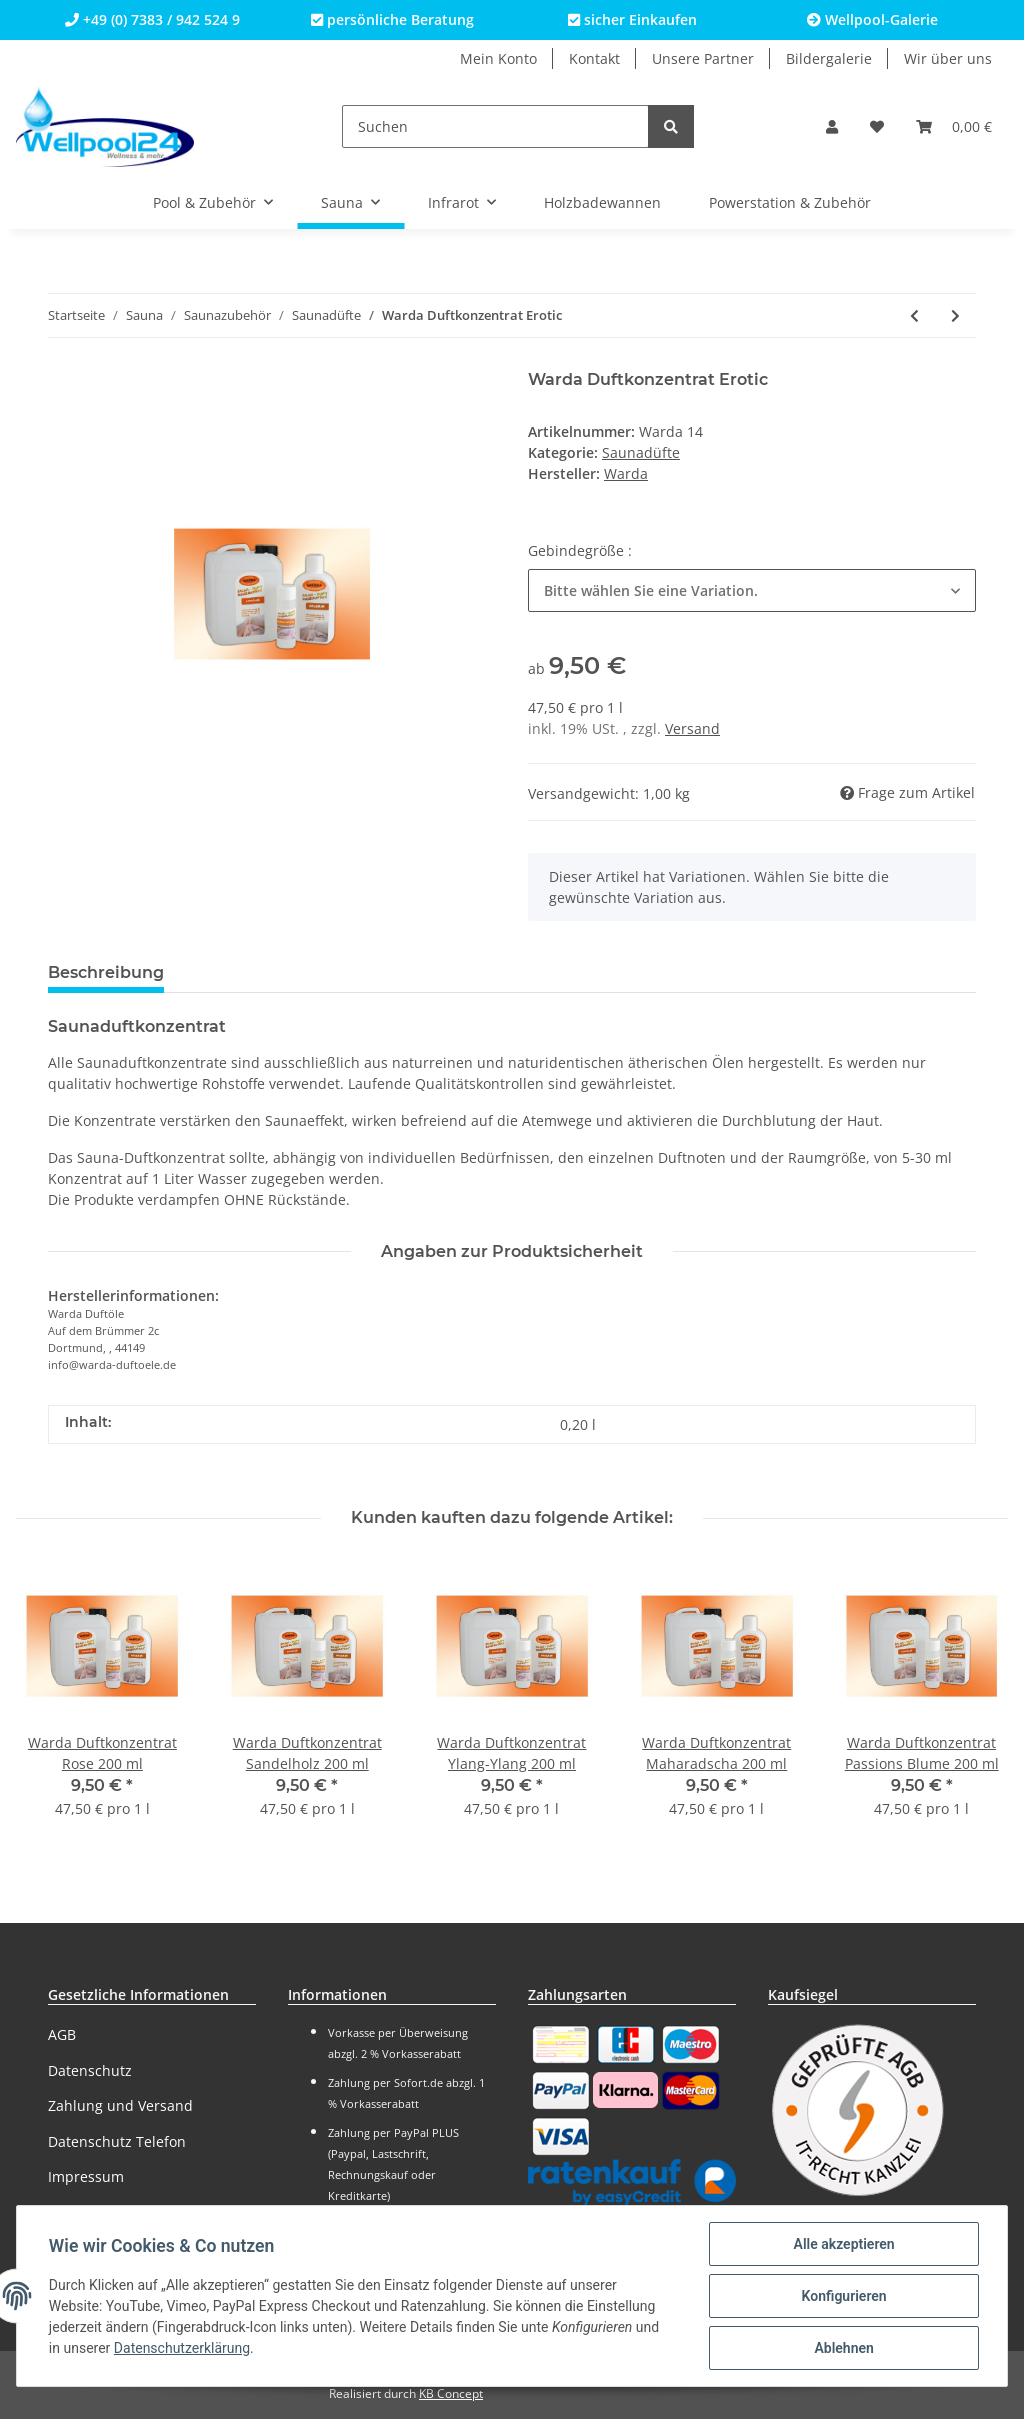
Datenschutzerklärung (182, 2349)
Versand (692, 728)
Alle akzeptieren (843, 2244)
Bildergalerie (829, 58)
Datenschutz (90, 2070)
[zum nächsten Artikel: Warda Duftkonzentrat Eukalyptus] (955, 315)
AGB (62, 2034)
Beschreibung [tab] (106, 972)
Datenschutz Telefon (117, 2141)
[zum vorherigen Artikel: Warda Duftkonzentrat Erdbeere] (914, 315)
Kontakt (594, 58)
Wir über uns (948, 58)
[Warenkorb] (954, 126)
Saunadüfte (641, 452)
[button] (832, 126)
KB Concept (451, 2393)
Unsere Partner (703, 58)
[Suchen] (495, 126)
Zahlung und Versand (120, 2105)
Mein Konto (498, 58)
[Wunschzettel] (877, 126)
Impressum (86, 2176)
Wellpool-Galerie (872, 19)
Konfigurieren (843, 2296)
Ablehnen (843, 2348)
